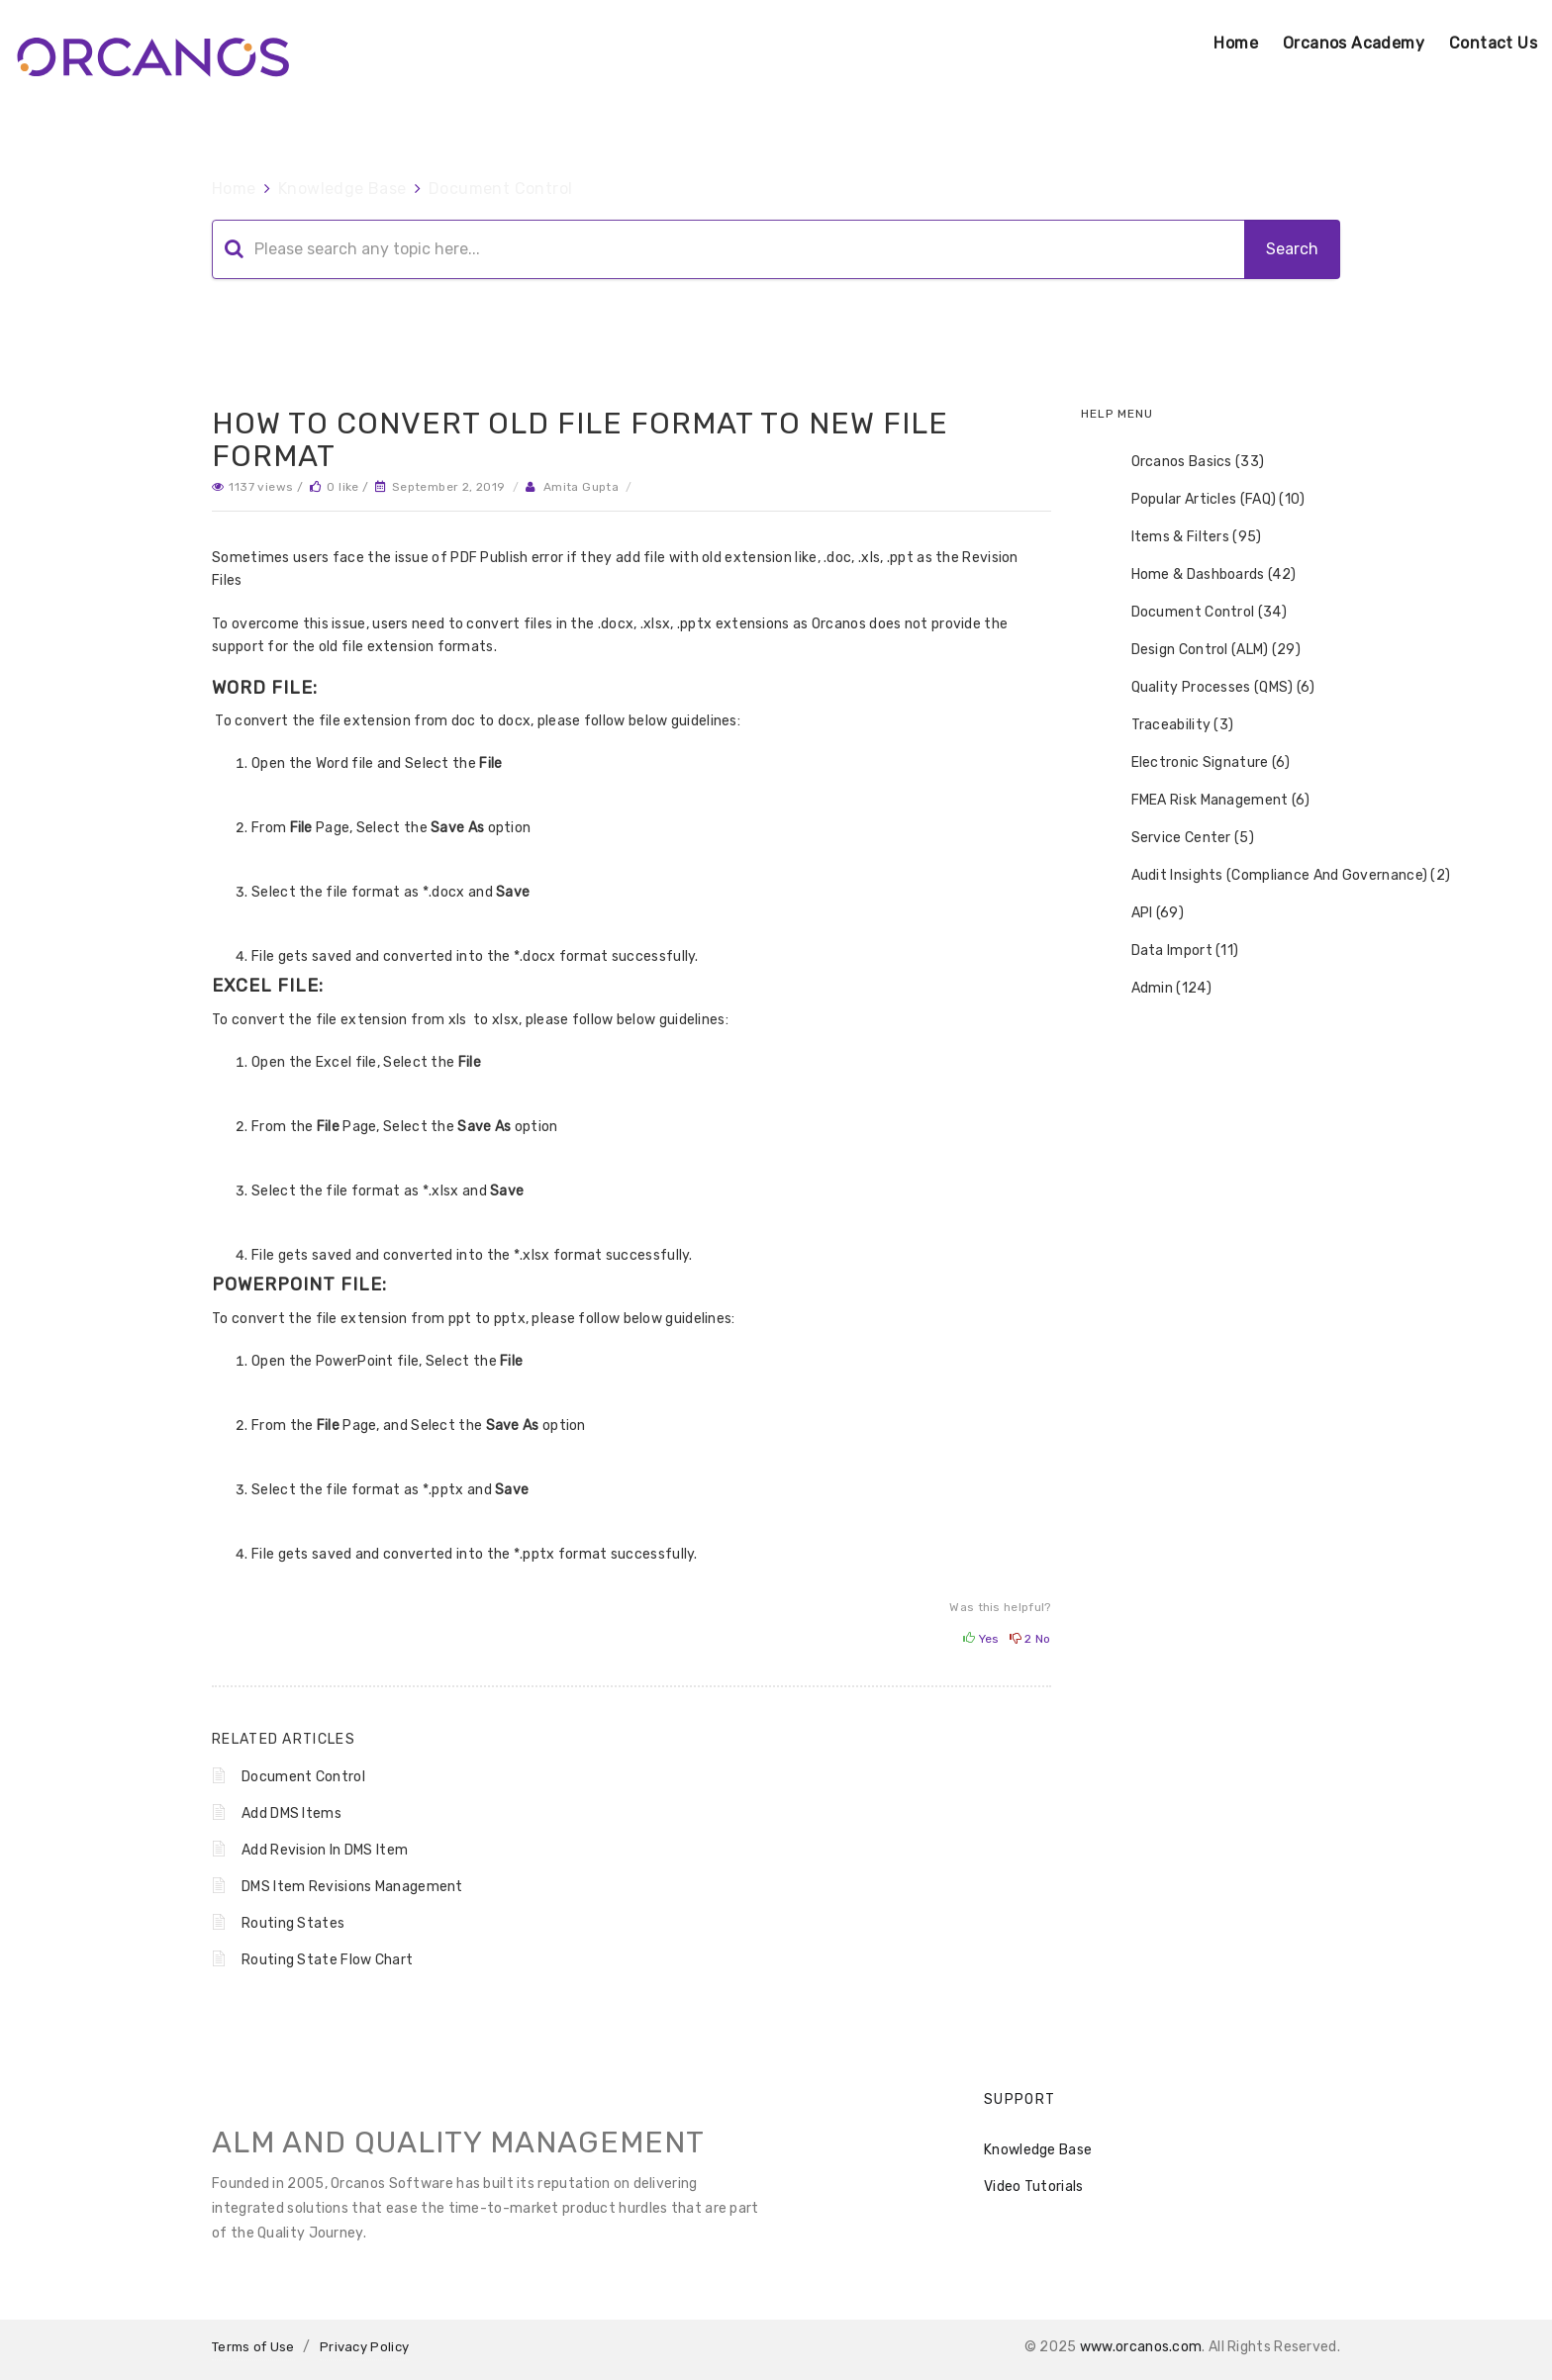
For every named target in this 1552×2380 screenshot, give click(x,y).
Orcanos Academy (1353, 43)
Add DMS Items (291, 1813)
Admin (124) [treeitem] (1159, 988)
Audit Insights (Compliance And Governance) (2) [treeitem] (1278, 876)
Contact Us (1493, 43)
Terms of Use (253, 2346)
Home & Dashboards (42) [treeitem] (1201, 575)
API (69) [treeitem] (1145, 913)
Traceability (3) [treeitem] (1170, 725)
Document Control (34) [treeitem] (1196, 612)
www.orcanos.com (1141, 2346)
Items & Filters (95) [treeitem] (1184, 537)
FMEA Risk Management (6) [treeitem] (1208, 800)
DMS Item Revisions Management (352, 1886)
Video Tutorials (1034, 2186)
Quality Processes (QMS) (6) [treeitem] (1210, 688)
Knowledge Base (342, 188)
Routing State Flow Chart (327, 1960)
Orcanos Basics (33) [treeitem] (1185, 462)
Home (1235, 43)
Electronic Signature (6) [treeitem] (1198, 763)
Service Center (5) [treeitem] (1180, 838)
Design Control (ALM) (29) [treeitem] (1204, 650)
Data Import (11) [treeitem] (1172, 951)
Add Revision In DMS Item (325, 1850)
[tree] (1211, 725)
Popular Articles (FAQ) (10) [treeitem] (1206, 500)
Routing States (293, 1923)
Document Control (500, 188)
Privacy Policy (364, 2346)
